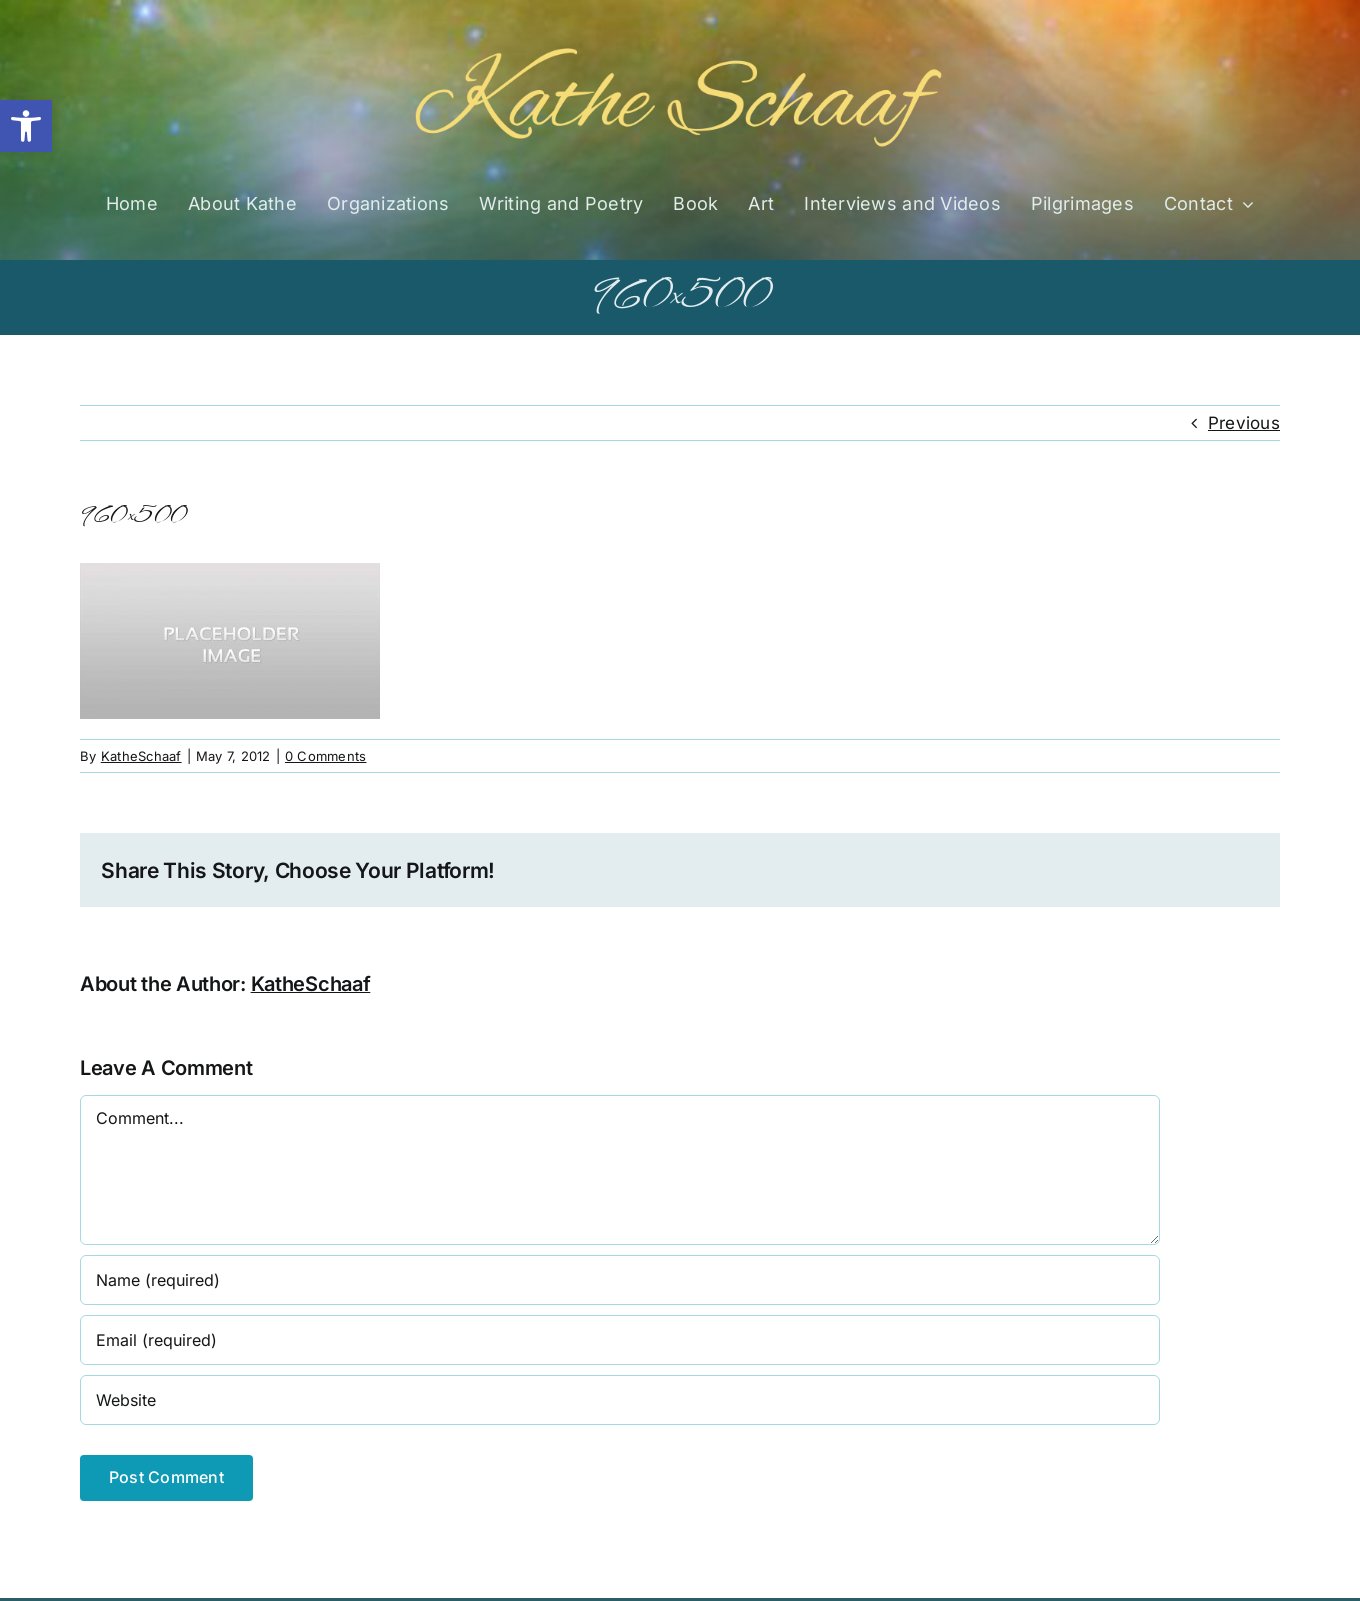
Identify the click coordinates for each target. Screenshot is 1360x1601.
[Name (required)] (620, 1280)
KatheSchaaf (141, 756)
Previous (1244, 423)
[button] (26, 126)
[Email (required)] (620, 1340)
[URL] (620, 1400)
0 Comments (326, 756)
